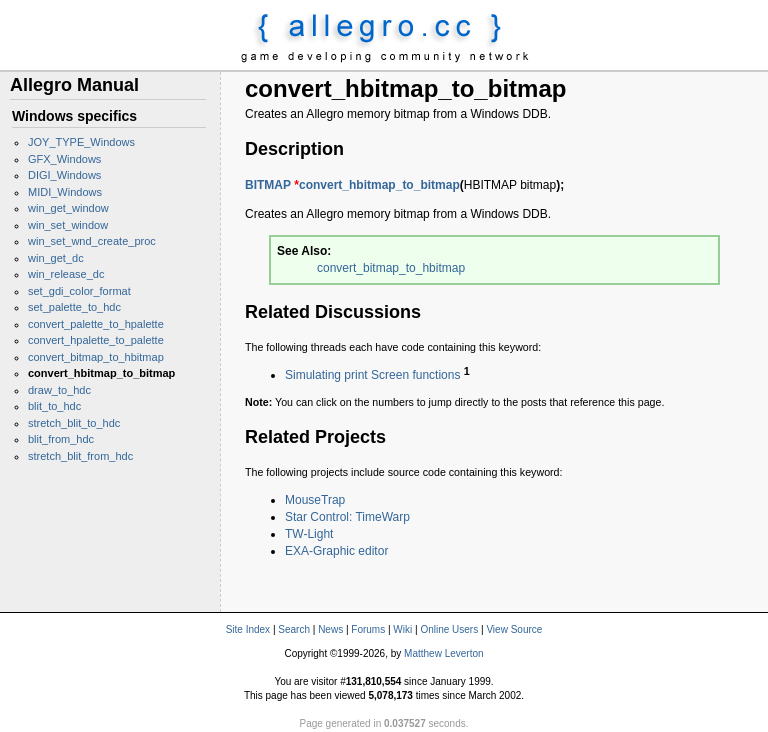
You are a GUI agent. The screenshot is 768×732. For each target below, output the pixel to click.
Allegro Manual (74, 85)
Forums (368, 629)
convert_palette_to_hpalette (96, 324)
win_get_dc (56, 258)
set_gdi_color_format (79, 291)
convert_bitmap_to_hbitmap (96, 357)
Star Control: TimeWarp (347, 517)
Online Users (449, 629)
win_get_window (68, 208)
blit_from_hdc (61, 439)
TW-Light (309, 534)
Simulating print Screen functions (372, 375)
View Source (514, 629)
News (330, 629)
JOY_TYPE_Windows (81, 142)
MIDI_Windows (65, 192)
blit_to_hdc (54, 406)
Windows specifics (74, 116)
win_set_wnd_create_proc (92, 241)
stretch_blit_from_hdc (80, 456)
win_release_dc (66, 274)
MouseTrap (315, 500)
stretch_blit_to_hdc (74, 423)
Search (294, 629)
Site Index (248, 629)
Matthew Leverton (444, 653)
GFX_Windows (64, 159)
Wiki (402, 629)
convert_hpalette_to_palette (96, 340)
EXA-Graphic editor (336, 551)
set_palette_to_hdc (74, 307)
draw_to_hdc (59, 390)
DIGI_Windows (64, 175)
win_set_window (68, 225)
